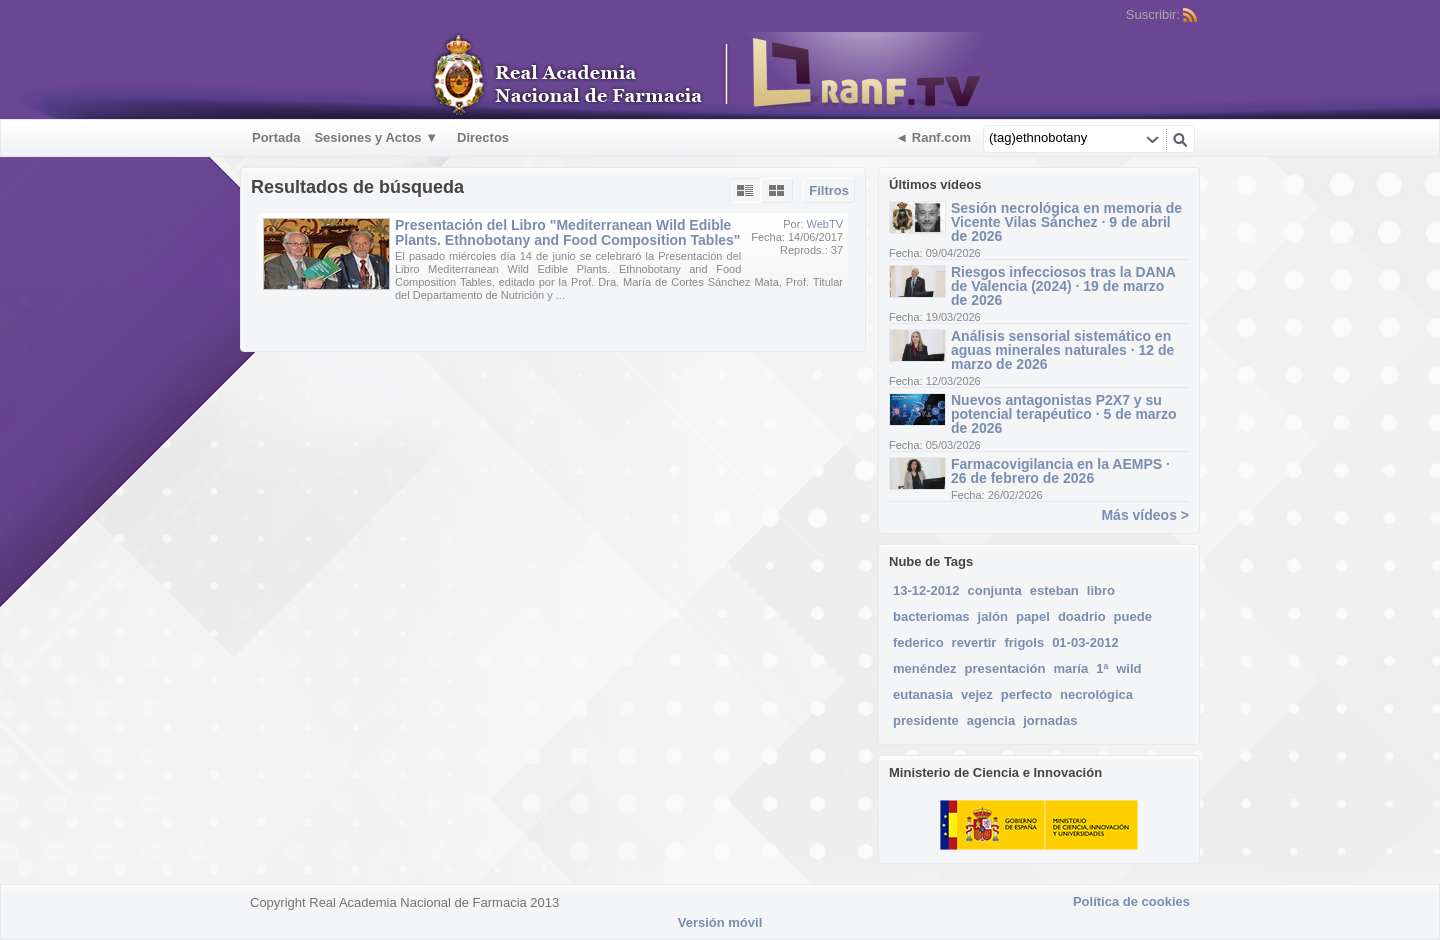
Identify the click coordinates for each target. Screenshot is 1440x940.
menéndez (925, 668)
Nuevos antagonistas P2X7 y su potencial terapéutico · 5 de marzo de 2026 (1064, 414)
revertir (974, 642)
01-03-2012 (1085, 642)
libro (1101, 590)
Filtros (829, 190)
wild (1128, 668)
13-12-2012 (926, 590)
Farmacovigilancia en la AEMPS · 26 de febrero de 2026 (1060, 471)
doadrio (1082, 616)
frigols (1024, 642)
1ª (1102, 668)
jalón (993, 616)
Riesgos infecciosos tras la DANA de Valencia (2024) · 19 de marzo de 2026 (1063, 286)
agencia (991, 720)
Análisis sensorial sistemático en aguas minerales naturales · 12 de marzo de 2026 (1062, 350)
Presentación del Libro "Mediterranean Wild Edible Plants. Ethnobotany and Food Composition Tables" (568, 232)
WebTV (825, 224)
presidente (926, 720)
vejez (977, 694)
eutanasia (923, 694)
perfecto (1026, 694)
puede (1133, 616)
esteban (1054, 590)
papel (1033, 616)
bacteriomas (931, 616)
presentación (1005, 668)
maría (1071, 668)
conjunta (995, 590)
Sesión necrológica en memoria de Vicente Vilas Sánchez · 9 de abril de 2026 (1066, 222)
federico (918, 642)
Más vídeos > (1145, 515)
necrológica (1096, 694)
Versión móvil (720, 922)
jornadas (1050, 720)
